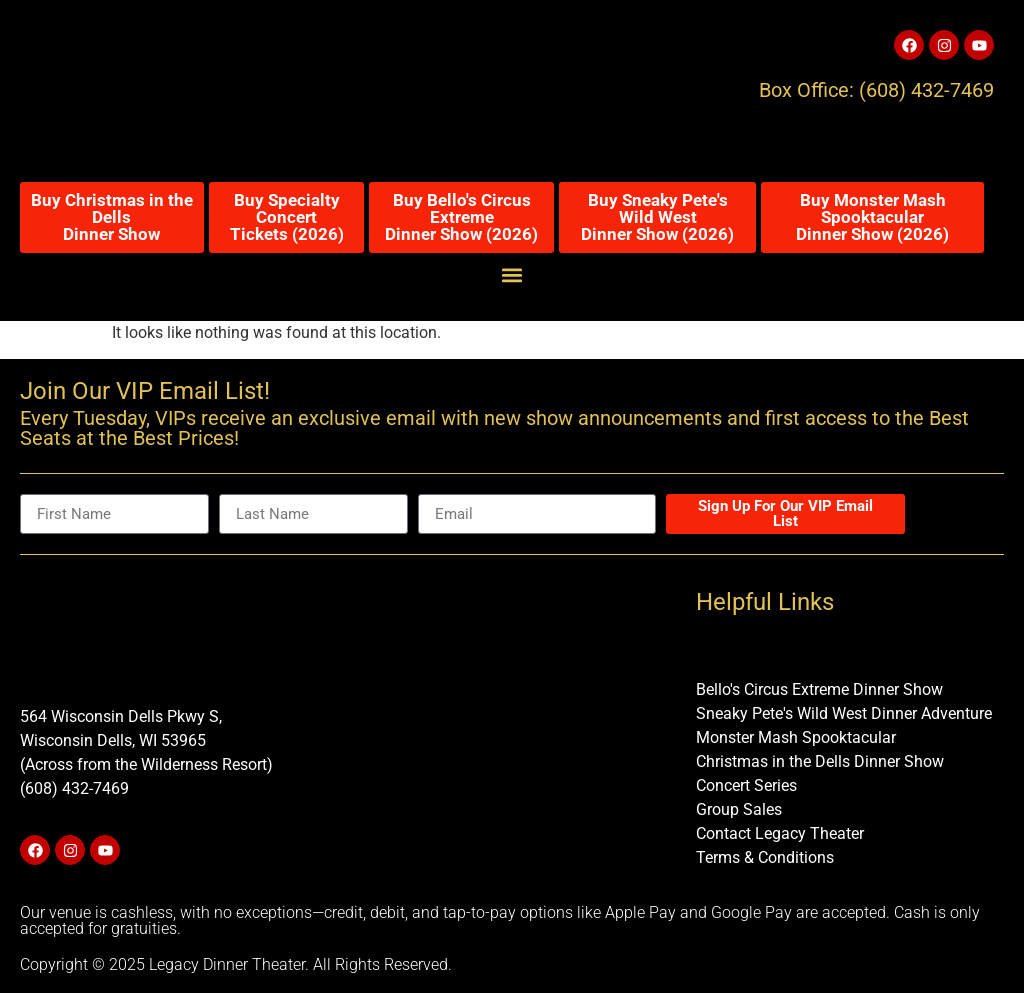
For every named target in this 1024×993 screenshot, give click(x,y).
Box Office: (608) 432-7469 (876, 90)
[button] (512, 274)
